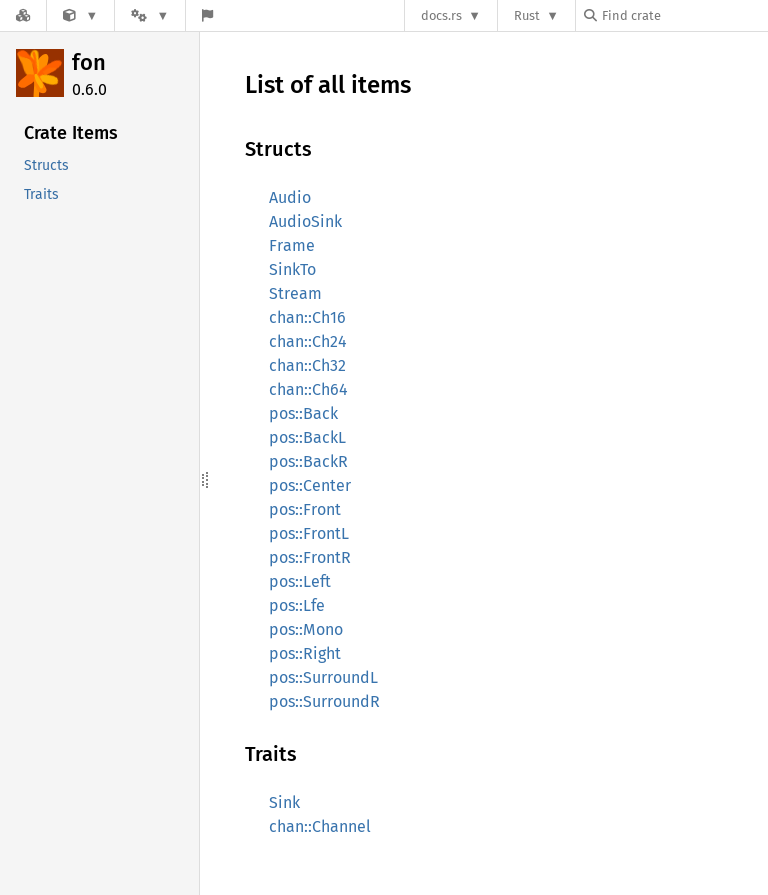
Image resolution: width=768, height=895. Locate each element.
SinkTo (292, 269)
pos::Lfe (297, 605)
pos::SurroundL (323, 677)
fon (89, 62)
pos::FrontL (309, 533)
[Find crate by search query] (684, 15)
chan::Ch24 (308, 341)
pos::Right (305, 653)
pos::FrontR (310, 557)
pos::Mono (306, 629)
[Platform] (150, 15)
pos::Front (305, 509)
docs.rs (441, 15)
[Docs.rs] (23, 15)
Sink (284, 802)
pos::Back (303, 413)
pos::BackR (308, 461)
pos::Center (310, 485)
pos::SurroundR (324, 701)
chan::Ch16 (307, 317)
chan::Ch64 (308, 389)
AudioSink (305, 221)
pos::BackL (307, 437)
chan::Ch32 (307, 365)
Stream (295, 293)
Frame (292, 245)
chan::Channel (320, 826)
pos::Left (300, 581)
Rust (527, 15)
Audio (290, 197)
